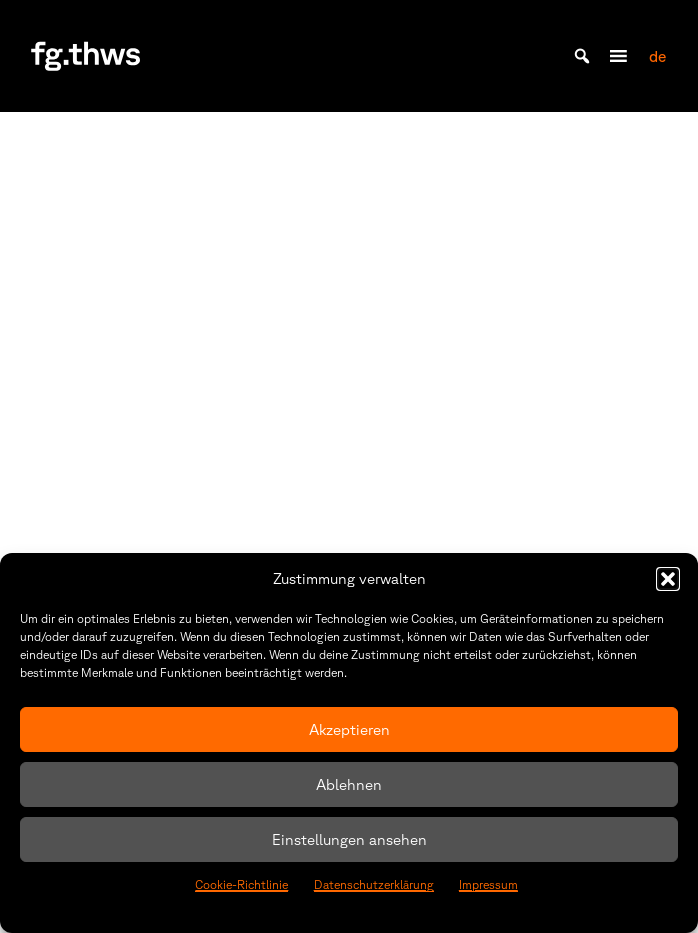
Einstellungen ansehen (349, 839)
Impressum (488, 884)
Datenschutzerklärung (374, 884)
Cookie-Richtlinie (241, 884)
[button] (668, 579)
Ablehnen (349, 784)
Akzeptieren (349, 729)
